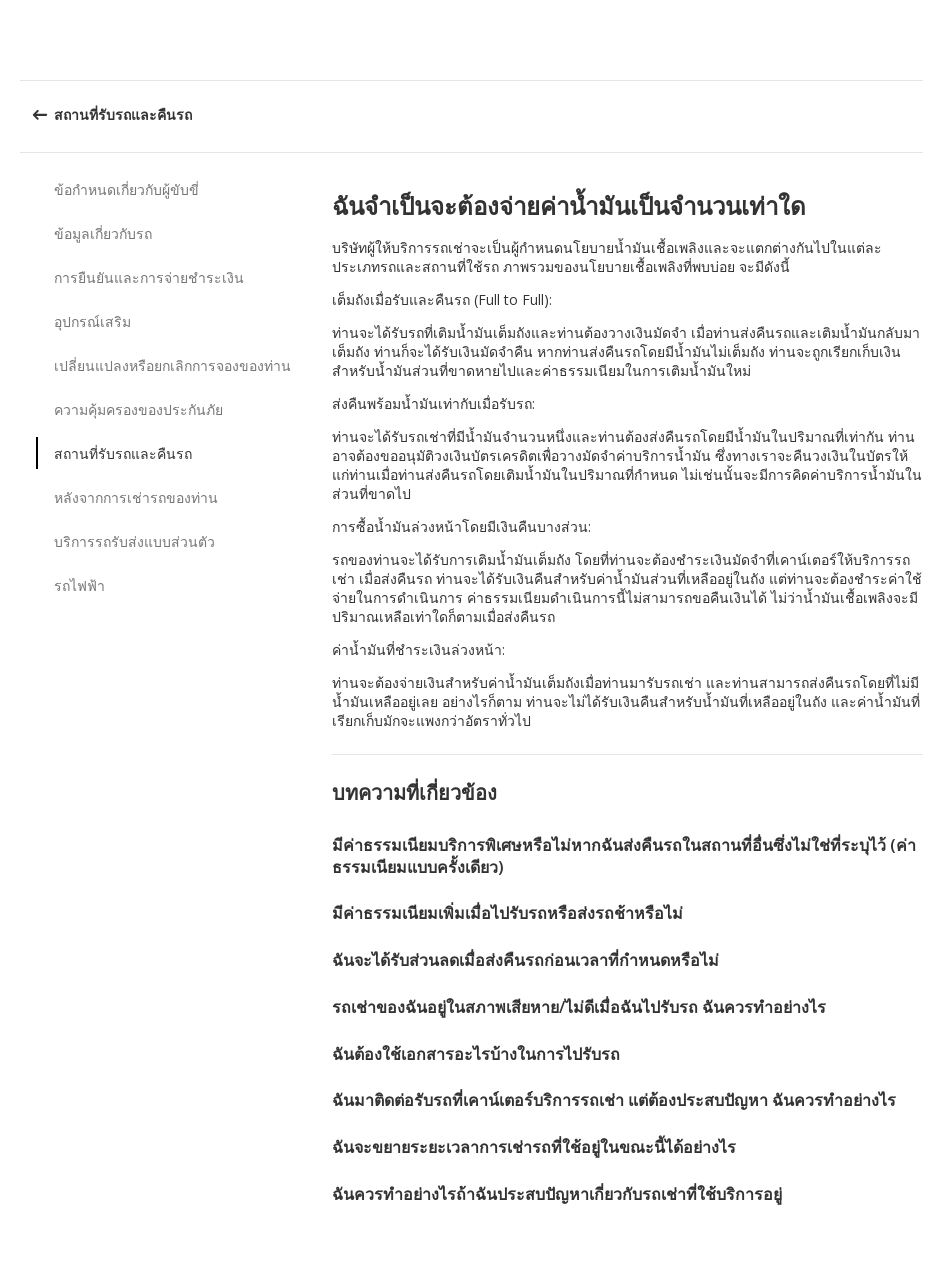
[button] (921, 40)
